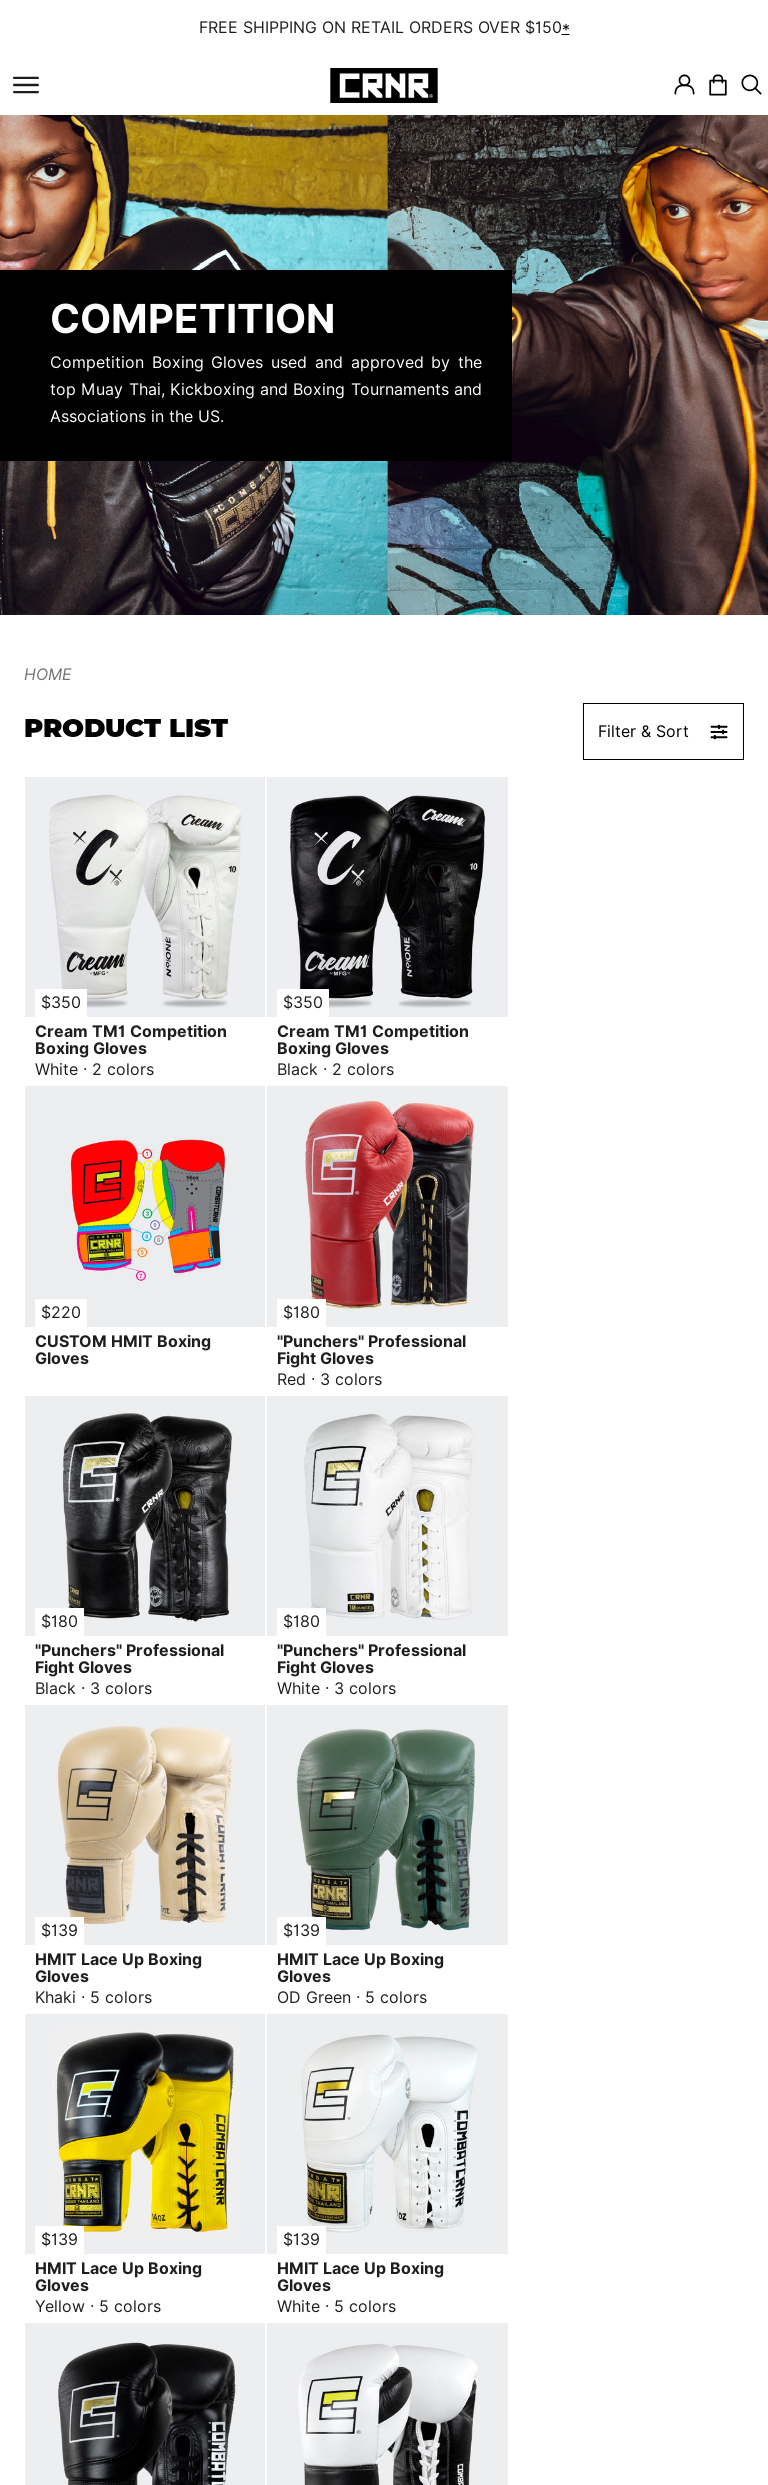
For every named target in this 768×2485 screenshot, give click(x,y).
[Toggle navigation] (26, 85)
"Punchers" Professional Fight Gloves (129, 1345)
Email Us (596, 2353)
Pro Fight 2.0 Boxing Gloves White (622, 1959)
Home (48, 674)
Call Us (590, 2313)
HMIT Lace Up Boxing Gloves (118, 1652)
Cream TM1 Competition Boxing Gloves (131, 1038)
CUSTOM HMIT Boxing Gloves (603, 1038)
